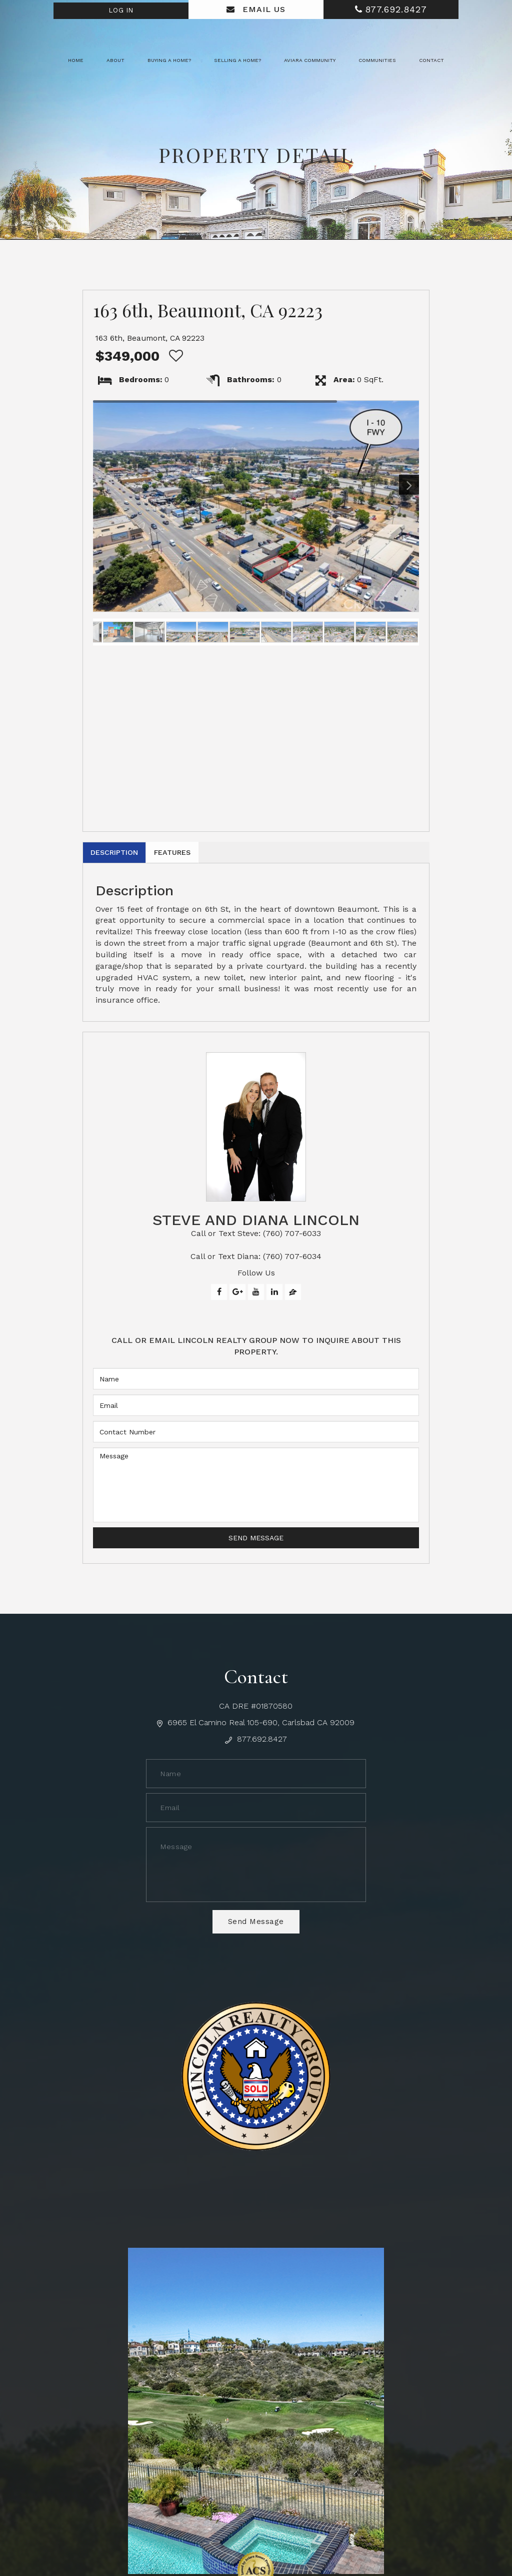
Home (76, 60)
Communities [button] (377, 60)
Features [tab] (198, 855)
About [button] (115, 60)
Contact (431, 60)
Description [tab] (123, 855)
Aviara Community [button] (310, 60)
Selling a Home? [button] (237, 60)
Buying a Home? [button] (169, 60)
